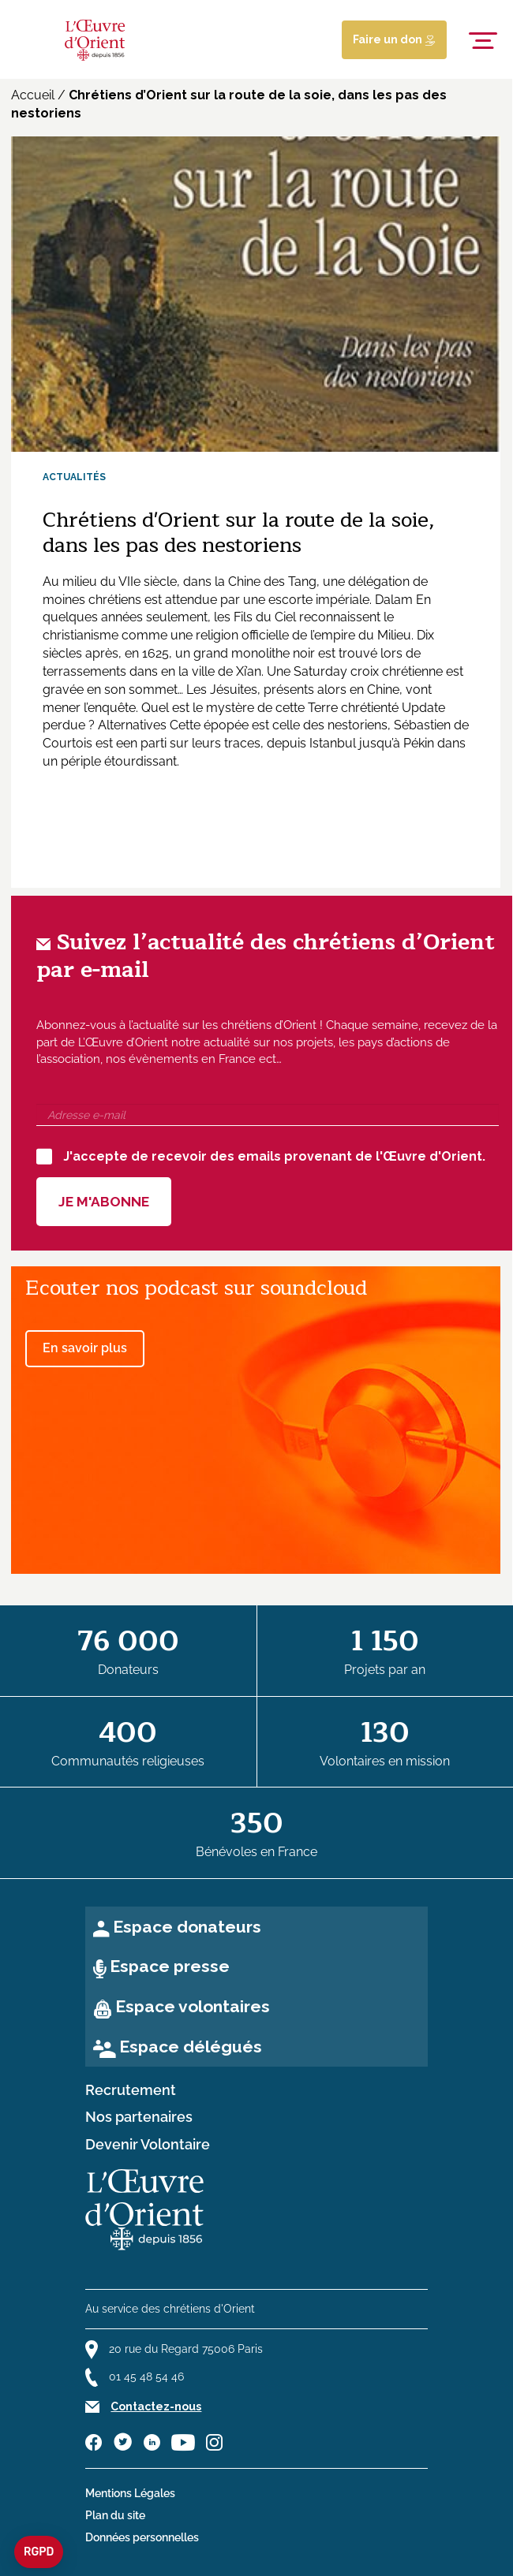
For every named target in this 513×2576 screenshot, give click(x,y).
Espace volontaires (192, 2006)
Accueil (32, 95)
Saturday (320, 671)
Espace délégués (190, 2046)
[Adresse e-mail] (267, 1115)
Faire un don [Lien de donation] (394, 39)
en (168, 671)
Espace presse (170, 1966)
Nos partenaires (139, 2117)
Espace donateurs (187, 1927)
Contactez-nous (155, 2406)
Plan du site (115, 2515)
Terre (323, 707)
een (126, 743)
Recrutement (130, 2090)
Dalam (394, 599)
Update (423, 707)
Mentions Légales (130, 2493)
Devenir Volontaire (147, 2145)
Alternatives (132, 725)
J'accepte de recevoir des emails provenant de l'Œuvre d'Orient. (260, 1157)
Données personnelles (142, 2537)
